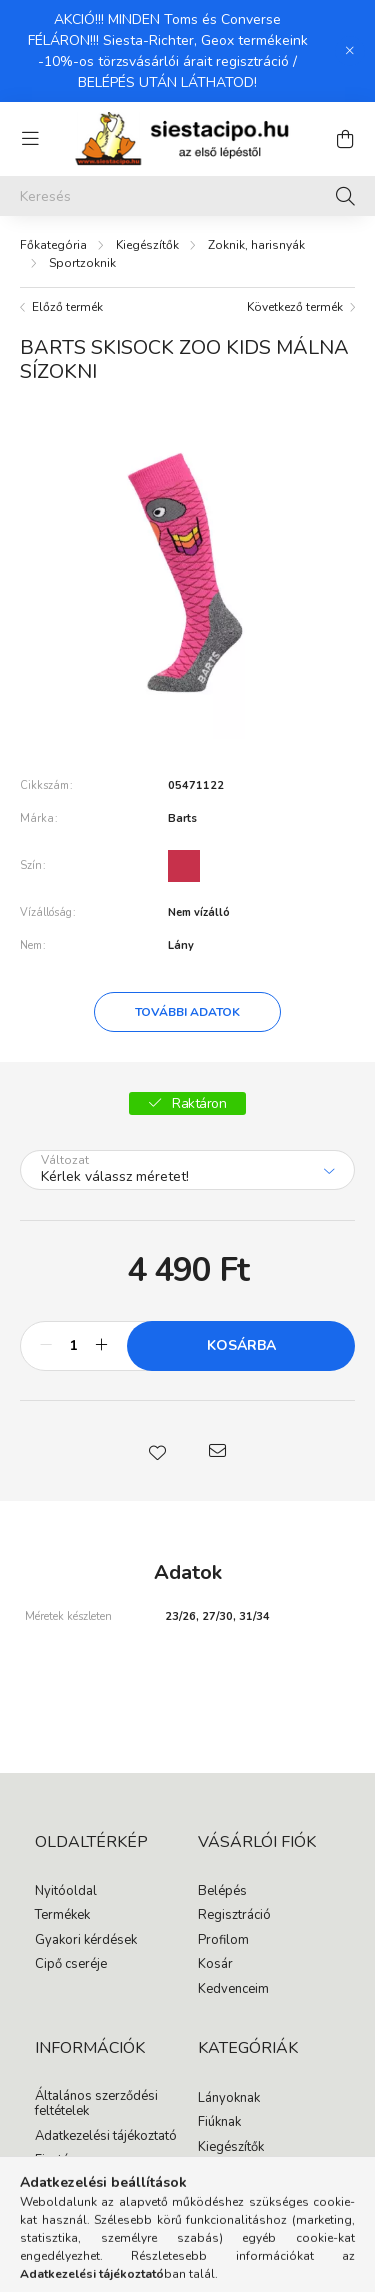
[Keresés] (187, 196)
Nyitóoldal (66, 1892)
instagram (242, 2212)
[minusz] (46, 1346)
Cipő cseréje (71, 1965)
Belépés (222, 1892)
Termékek (62, 1916)
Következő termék (295, 307)
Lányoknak (229, 2099)
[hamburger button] (30, 139)
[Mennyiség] (73, 1346)
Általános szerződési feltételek (96, 2104)
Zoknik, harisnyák (256, 245)
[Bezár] (350, 51)
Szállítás (60, 2186)
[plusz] (101, 1346)
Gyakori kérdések (86, 1941)
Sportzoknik (82, 263)
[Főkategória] (53, 245)
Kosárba (241, 1345)
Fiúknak (219, 2123)
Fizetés (55, 2161)
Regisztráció (234, 1916)
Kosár (215, 1965)
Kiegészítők (147, 245)
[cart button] (345, 139)
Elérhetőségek (76, 2210)
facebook (202, 2212)
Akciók (217, 2172)
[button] (158, 1451)
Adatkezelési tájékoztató (106, 2137)
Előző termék (67, 307)
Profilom (223, 1941)
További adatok (187, 1012)
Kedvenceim (233, 1990)
